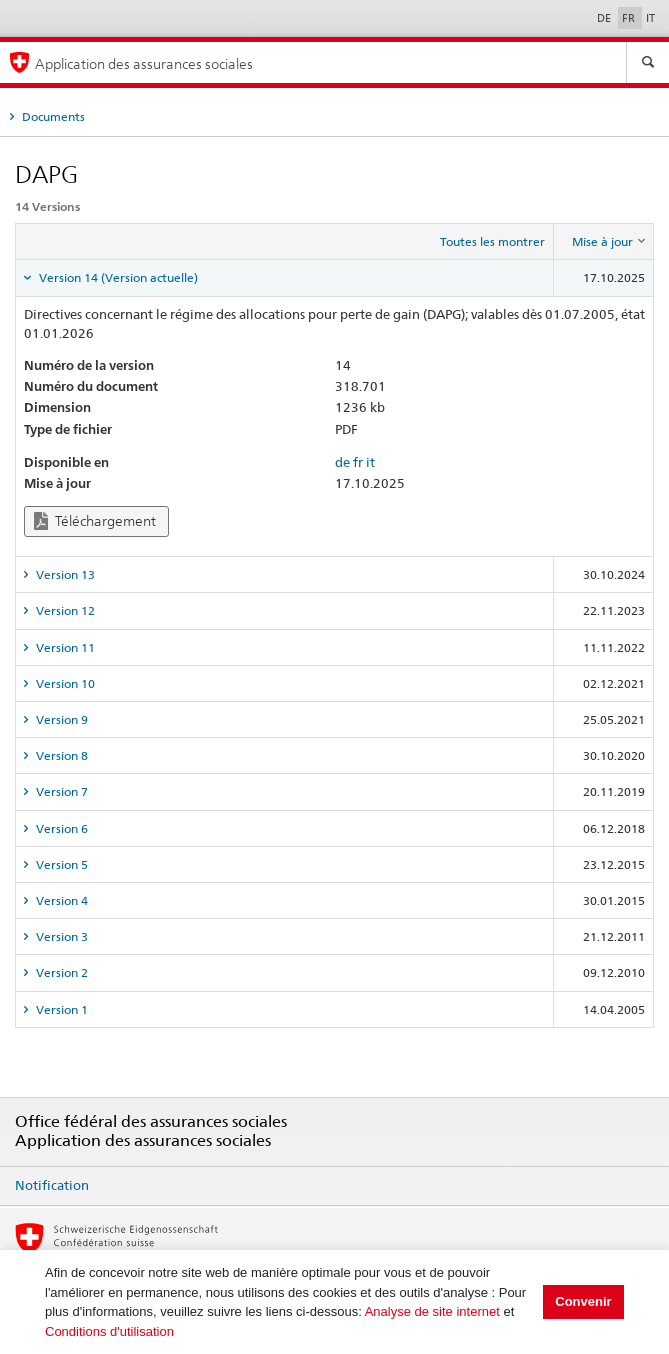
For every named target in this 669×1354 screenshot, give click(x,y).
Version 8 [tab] (60, 755)
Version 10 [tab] (64, 683)
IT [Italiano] (650, 18)
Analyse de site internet (432, 1311)
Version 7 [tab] (60, 791)
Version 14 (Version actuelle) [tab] (117, 277)
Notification (52, 1185)
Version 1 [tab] (60, 1009)
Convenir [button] (583, 1301)
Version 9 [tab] (60, 719)
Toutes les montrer (492, 241)
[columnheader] (604, 242)
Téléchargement (95, 521)
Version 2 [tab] (60, 972)
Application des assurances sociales (144, 63)
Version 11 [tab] (64, 647)
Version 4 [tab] (60, 900)
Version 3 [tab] (60, 936)
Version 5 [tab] (60, 864)
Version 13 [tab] (64, 574)
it (370, 462)
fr (358, 462)
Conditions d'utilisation (109, 1331)
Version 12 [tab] (64, 610)
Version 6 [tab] (60, 828)
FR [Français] (630, 18)
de (342, 462)
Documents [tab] (52, 116)
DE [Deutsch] (605, 18)
